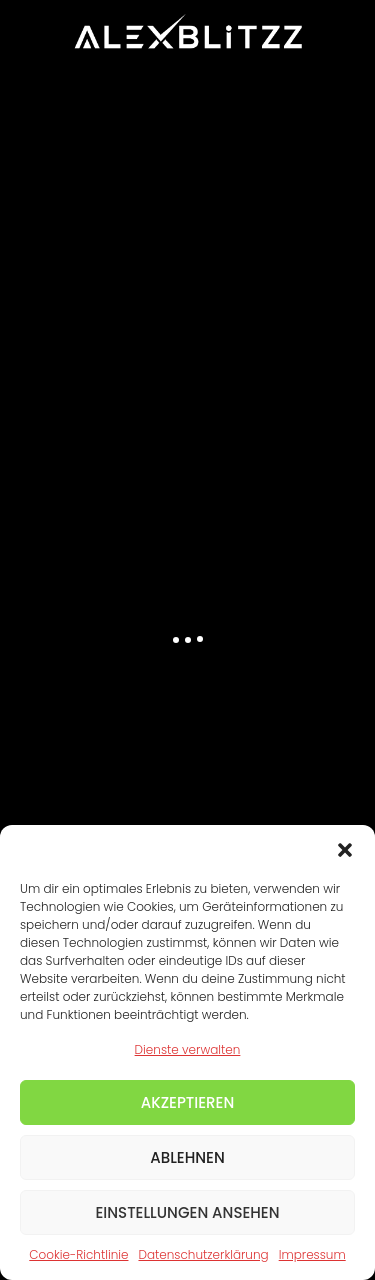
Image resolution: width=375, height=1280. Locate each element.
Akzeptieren (188, 1102)
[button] (345, 850)
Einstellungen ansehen (187, 1212)
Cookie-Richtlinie (78, 1254)
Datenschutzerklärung (203, 1254)
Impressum (312, 1254)
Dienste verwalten (188, 1049)
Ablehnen (187, 1157)
